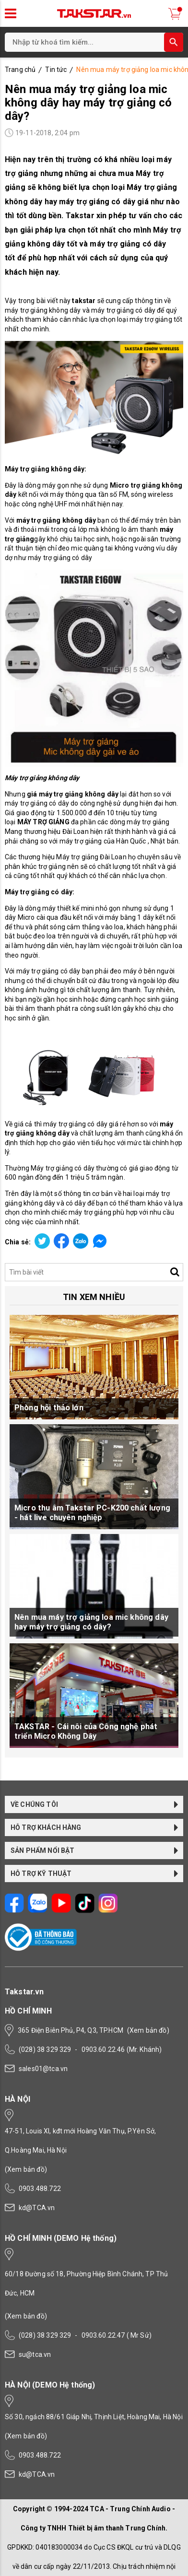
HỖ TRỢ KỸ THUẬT (94, 1873)
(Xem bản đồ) (148, 2030)
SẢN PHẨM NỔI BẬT (94, 1850)
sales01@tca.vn (43, 2069)
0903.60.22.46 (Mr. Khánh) (122, 2049)
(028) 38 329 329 (45, 2049)
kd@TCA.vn (37, 2208)
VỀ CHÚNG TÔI (94, 1804)
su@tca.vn (35, 2354)
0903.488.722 (40, 2188)
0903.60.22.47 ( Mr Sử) (117, 2335)
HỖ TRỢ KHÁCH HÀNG (94, 1827)
